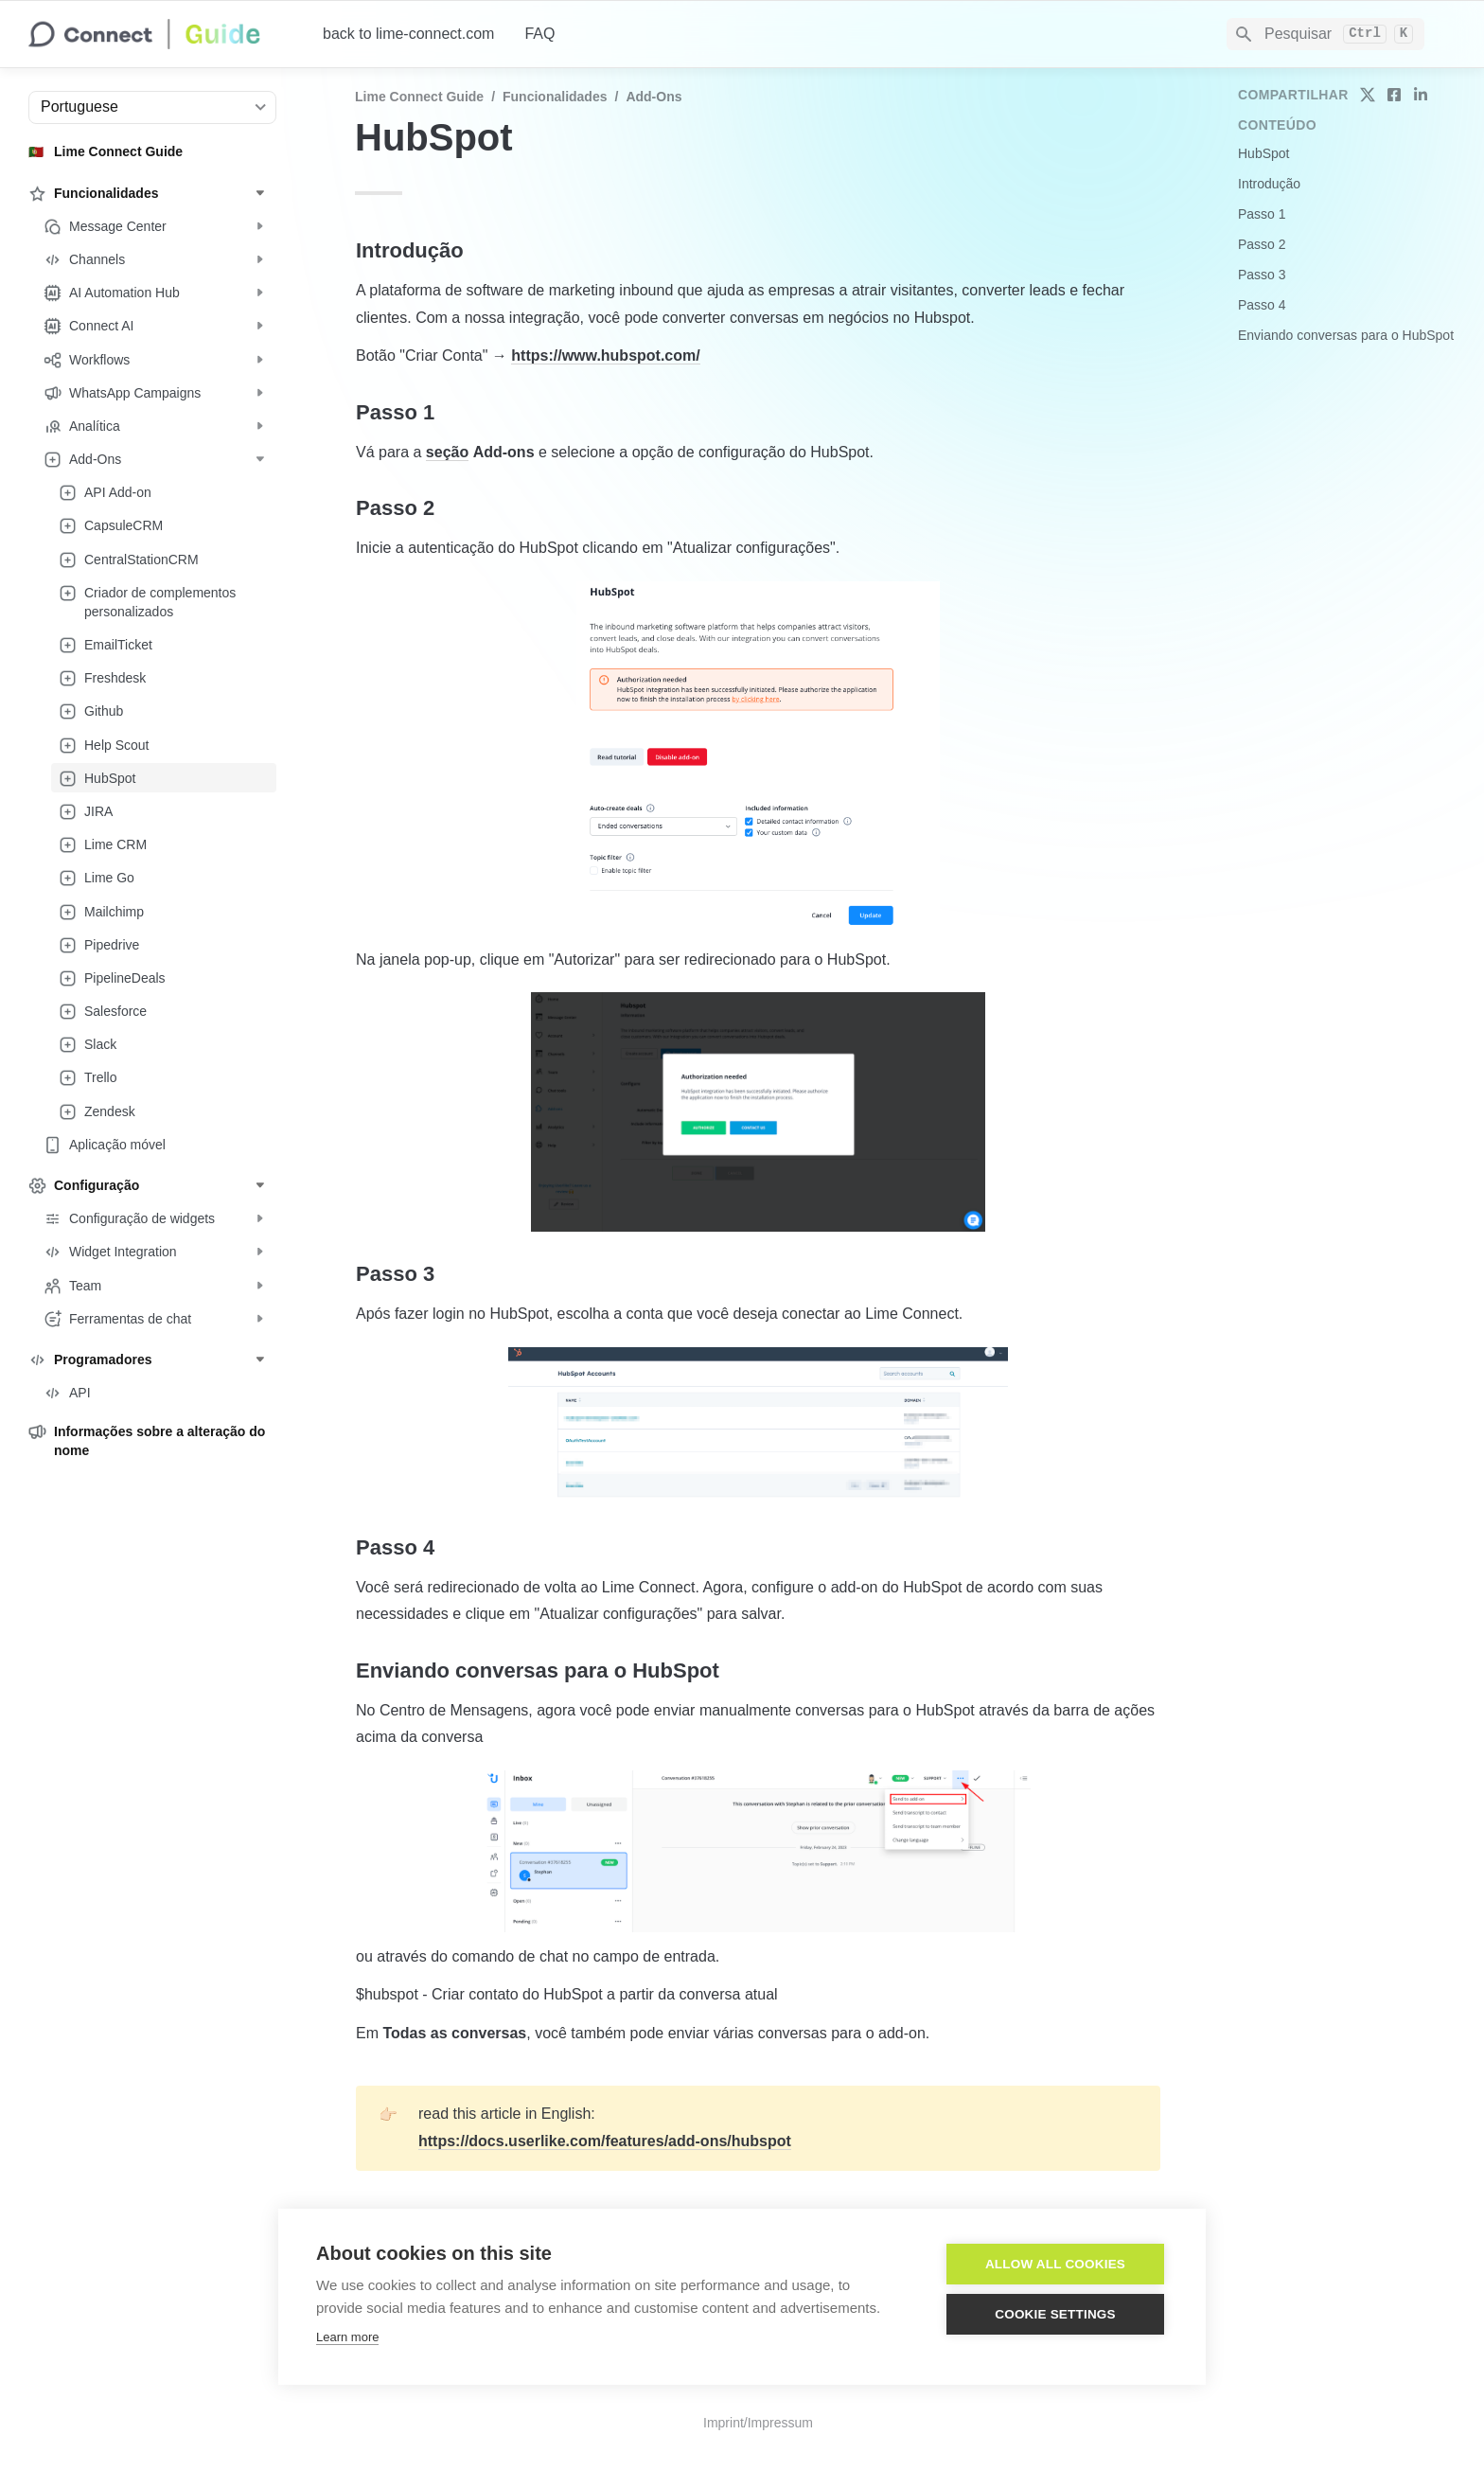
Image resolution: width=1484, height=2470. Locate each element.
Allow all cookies (1055, 2264)
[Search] (1325, 34)
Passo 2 (1262, 244)
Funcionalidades (555, 96)
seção (447, 452)
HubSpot (1263, 153)
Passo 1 (1262, 214)
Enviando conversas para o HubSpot (1346, 335)
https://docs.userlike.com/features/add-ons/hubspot (604, 2141)
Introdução (1269, 183)
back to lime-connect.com (408, 34)
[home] (160, 34)
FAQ (539, 34)
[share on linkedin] (1420, 94)
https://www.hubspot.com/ (605, 355)
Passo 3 (1262, 274)
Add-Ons (653, 96)
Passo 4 (1262, 304)
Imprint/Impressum (758, 2422)
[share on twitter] (1367, 94)
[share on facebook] (1394, 94)
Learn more (347, 2337)
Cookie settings (1055, 2314)
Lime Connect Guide (419, 96)
